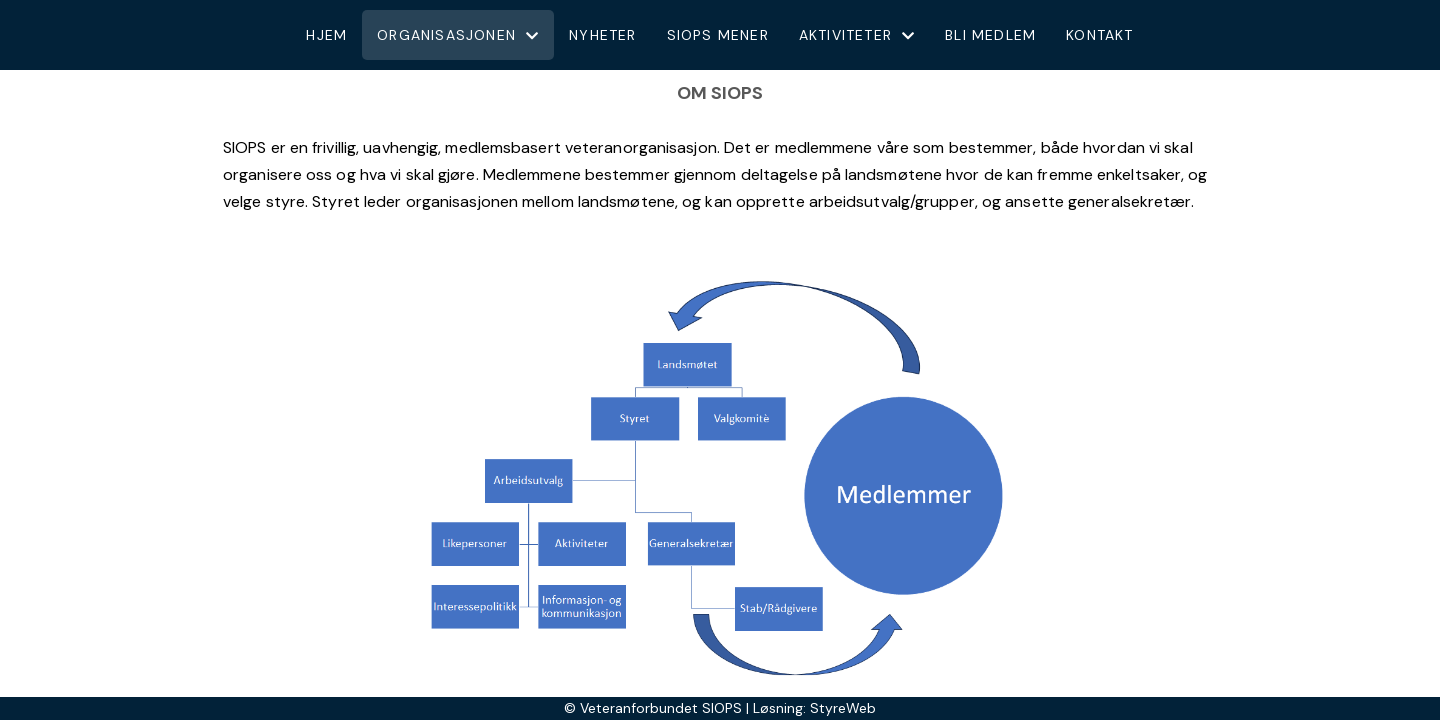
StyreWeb (843, 708)
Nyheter (602, 35)
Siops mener (718, 35)
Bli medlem (990, 35)
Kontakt (1099, 35)
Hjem (326, 35)
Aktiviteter (857, 35)
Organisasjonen (458, 35)
